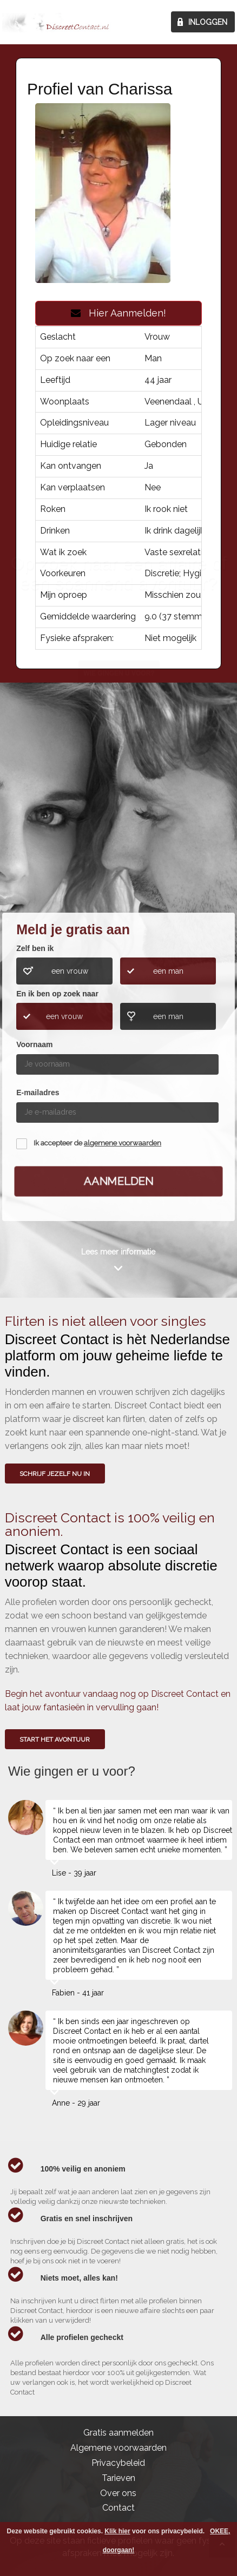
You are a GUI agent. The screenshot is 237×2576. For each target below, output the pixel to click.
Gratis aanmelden (118, 2432)
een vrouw (69, 971)
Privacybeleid (118, 2463)
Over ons (118, 2493)
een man (168, 971)
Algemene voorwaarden (118, 2448)
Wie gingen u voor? (118, 829)
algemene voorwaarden (122, 1143)
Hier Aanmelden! (118, 313)
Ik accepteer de (97, 1143)
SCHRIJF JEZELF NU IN (54, 1474)
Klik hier (117, 2531)
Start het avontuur (54, 1739)
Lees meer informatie (118, 1252)
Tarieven (118, 2478)
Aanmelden (118, 1181)
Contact (118, 2508)
